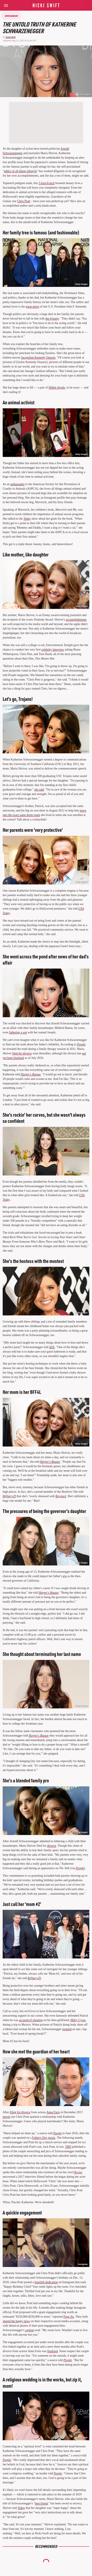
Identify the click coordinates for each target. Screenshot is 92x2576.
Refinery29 (34, 1978)
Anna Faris (53, 2112)
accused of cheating (31, 2020)
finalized (52, 2351)
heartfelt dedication (46, 2282)
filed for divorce (22, 1053)
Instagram (83, 2264)
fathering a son (18, 1032)
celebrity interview (52, 649)
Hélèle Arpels (57, 387)
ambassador (17, 484)
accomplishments (76, 619)
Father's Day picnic (43, 2137)
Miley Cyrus (78, 2020)
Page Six (68, 2316)
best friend (41, 2503)
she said (39, 789)
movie (6, 2116)
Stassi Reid (11, 37)
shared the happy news (16, 2321)
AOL (52, 1347)
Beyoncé (61, 1496)
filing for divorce (20, 2112)
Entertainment (11, 15)
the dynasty (52, 318)
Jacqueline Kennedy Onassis (38, 357)
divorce (51, 1845)
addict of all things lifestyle (20, 171)
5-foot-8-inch (47, 183)
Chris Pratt (23, 201)
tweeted (67, 2029)
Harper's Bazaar (31, 1074)
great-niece (32, 306)
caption (29, 2330)
